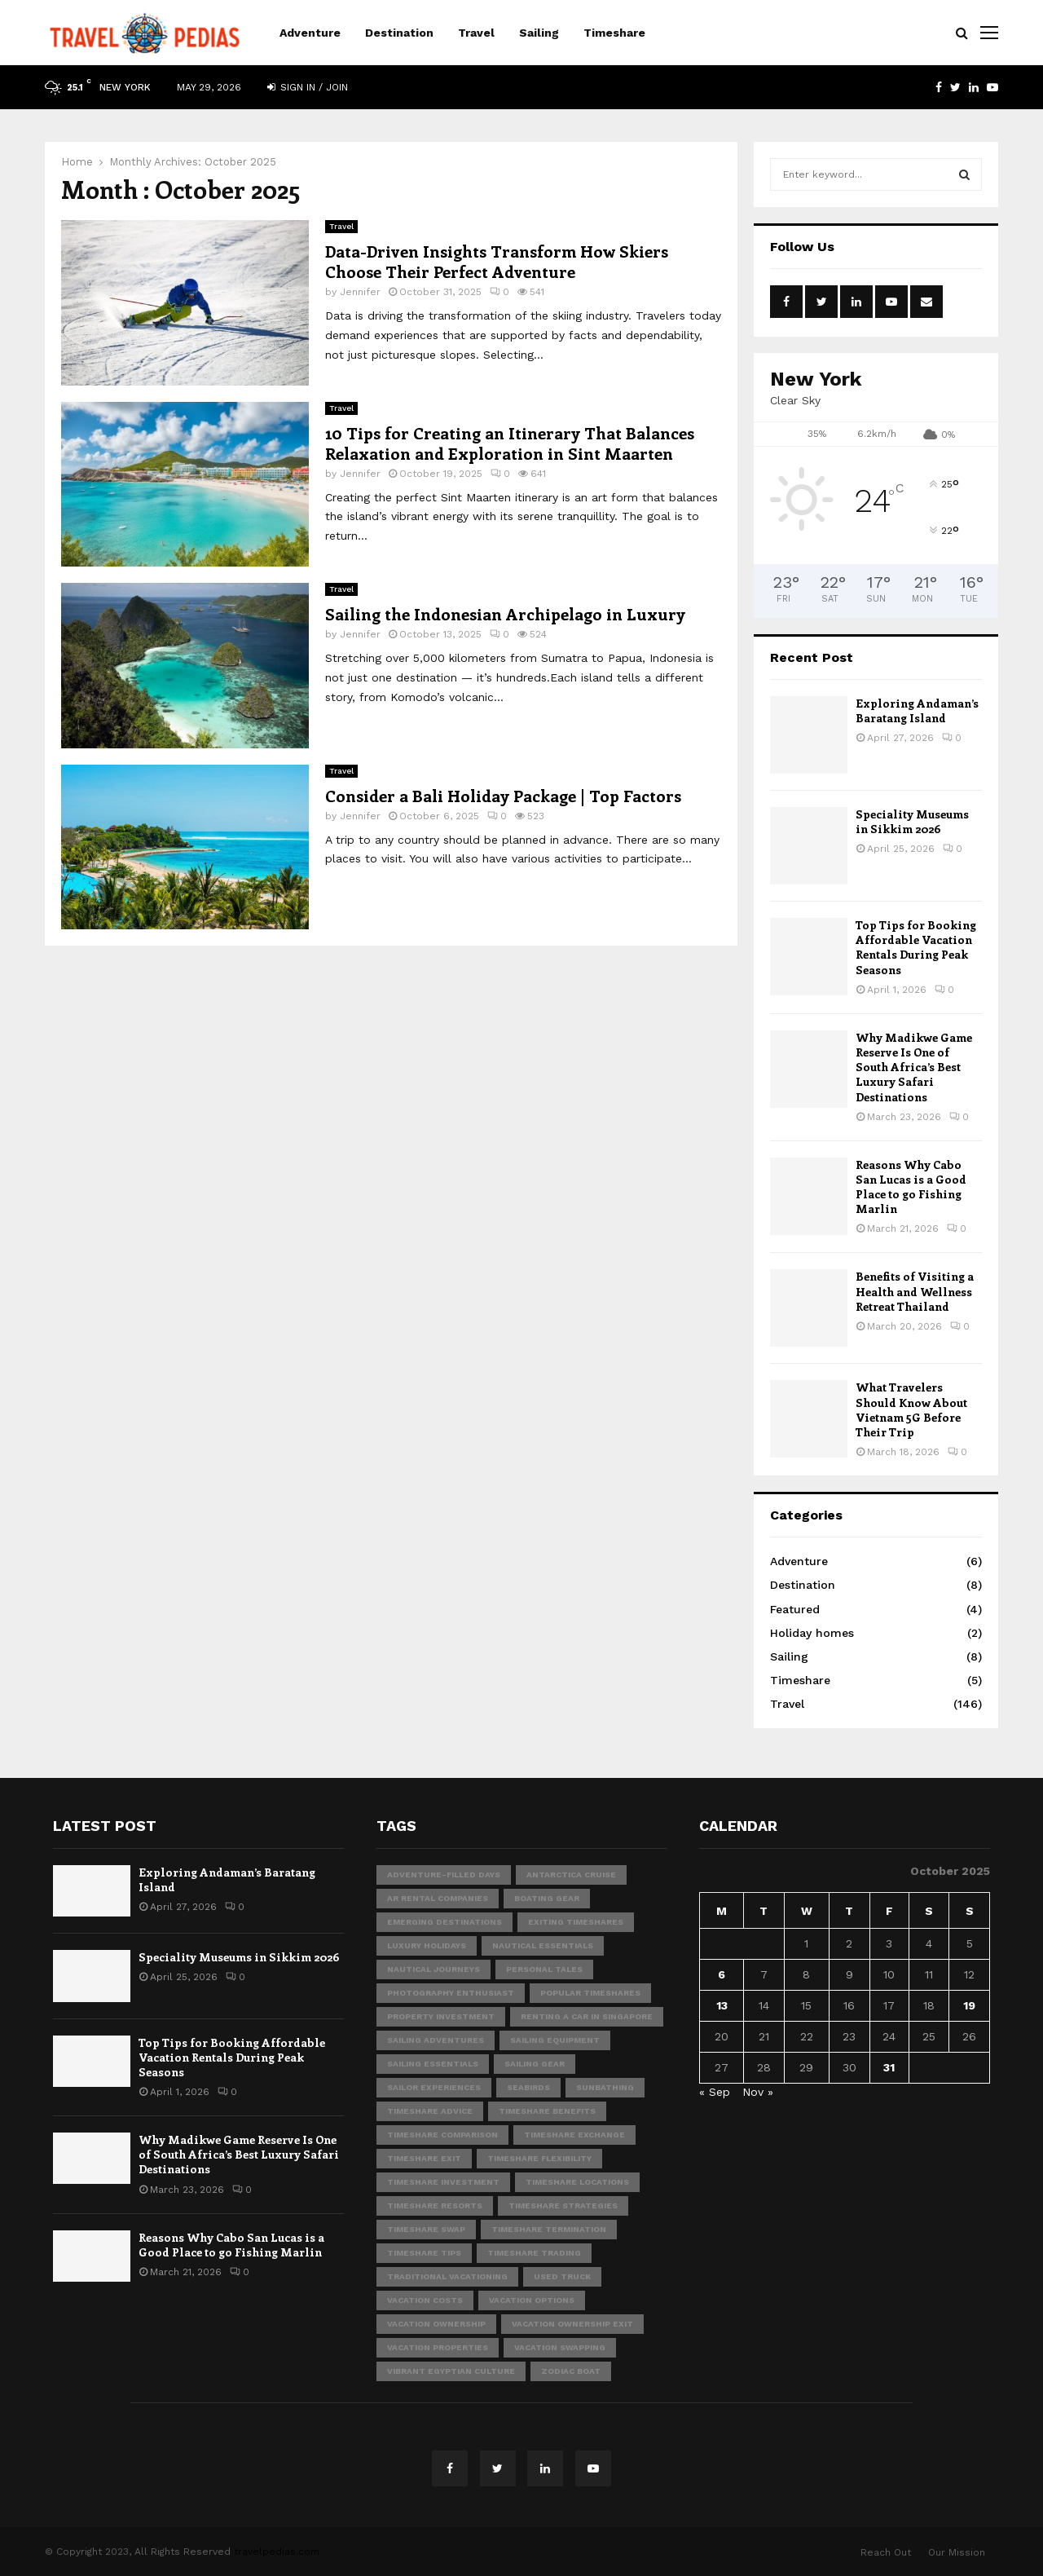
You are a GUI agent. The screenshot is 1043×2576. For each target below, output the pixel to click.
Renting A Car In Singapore (587, 2016)
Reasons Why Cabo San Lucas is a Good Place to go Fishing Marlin (911, 1187)
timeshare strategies (563, 2205)
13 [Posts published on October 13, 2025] (722, 2005)
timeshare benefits (547, 2110)
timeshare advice (430, 2110)
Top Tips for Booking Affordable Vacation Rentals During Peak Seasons (916, 947)
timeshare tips (424, 2252)
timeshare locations (577, 2181)
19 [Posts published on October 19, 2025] (969, 2005)
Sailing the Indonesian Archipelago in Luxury (505, 613)
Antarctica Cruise (571, 1874)
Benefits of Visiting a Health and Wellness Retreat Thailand (915, 1290)
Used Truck (562, 2276)
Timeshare (614, 32)
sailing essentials (432, 2063)
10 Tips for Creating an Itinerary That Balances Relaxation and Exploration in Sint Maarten (509, 442)
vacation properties (437, 2347)
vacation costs (425, 2300)
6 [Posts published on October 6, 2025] (721, 1974)
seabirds (528, 2087)
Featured (795, 1609)
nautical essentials (542, 1945)
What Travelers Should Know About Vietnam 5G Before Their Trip (911, 1409)
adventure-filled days (443, 1874)
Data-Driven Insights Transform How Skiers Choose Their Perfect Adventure (496, 261)
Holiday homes (812, 1632)
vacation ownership (436, 2323)
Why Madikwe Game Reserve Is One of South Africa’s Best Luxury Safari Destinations (914, 1067)
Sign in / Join (307, 87)
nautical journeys (433, 1969)
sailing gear (534, 2063)
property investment (441, 2016)
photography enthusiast (450, 1992)
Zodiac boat (571, 2370)
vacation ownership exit (572, 2323)
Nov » (757, 2091)
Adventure (310, 32)
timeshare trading (534, 2252)
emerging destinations (444, 1921)
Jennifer (360, 292)
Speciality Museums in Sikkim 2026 (912, 821)
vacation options (531, 2300)
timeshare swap (426, 2229)
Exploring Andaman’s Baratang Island (917, 710)
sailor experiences (434, 2087)
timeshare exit (424, 2158)
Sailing (539, 32)
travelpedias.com (276, 2551)
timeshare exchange (574, 2134)
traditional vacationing (447, 2276)
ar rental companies (437, 1898)
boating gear (546, 1898)
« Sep (714, 2091)
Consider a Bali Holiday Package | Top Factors (503, 795)
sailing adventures (435, 2040)
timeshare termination (548, 2229)
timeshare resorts (434, 2205)
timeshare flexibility (539, 2158)
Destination (399, 32)
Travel (476, 32)
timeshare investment (443, 2181)
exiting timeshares (575, 1921)
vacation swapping (559, 2347)
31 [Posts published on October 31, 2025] (889, 2067)
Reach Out (885, 2552)
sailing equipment (555, 2040)
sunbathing (605, 2087)
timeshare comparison (442, 2134)
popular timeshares (590, 1992)
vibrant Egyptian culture (451, 2370)
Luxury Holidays (426, 1945)
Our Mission (956, 2552)
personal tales (544, 1969)
